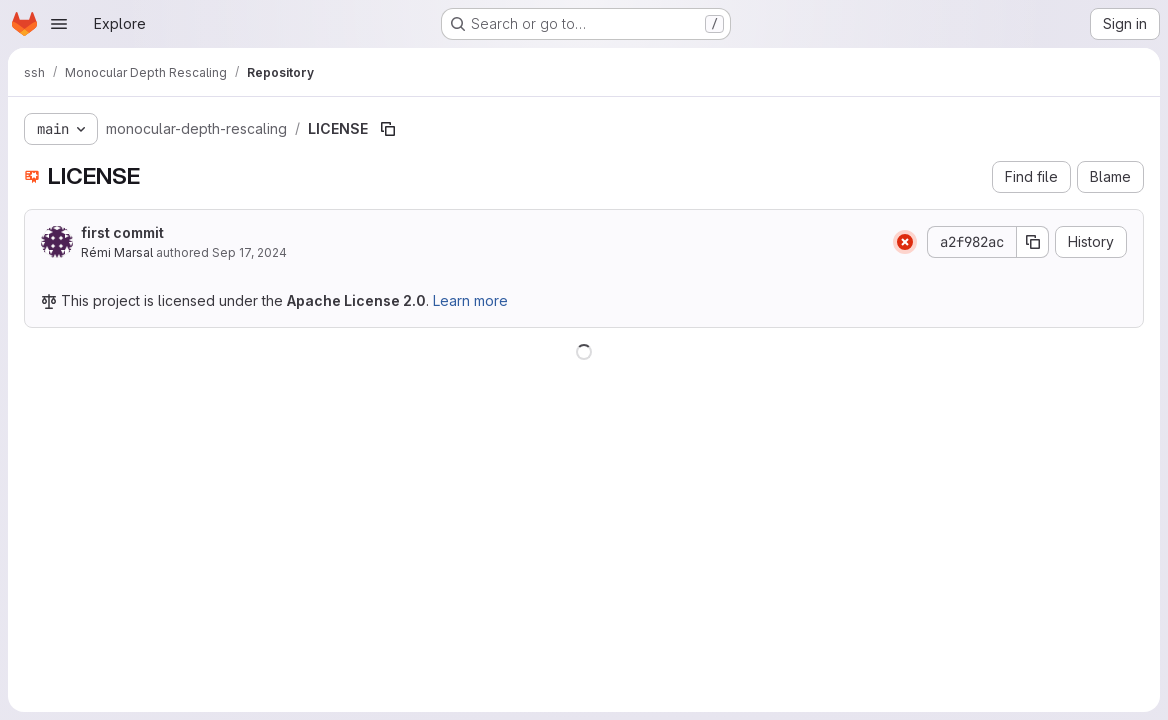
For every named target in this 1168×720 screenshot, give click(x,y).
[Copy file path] (388, 129)
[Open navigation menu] (59, 24)
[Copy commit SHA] (1033, 242)
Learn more (470, 300)
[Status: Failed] (905, 242)
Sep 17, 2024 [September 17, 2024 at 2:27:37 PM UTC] (249, 252)
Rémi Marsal (117, 252)
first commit (122, 232)
